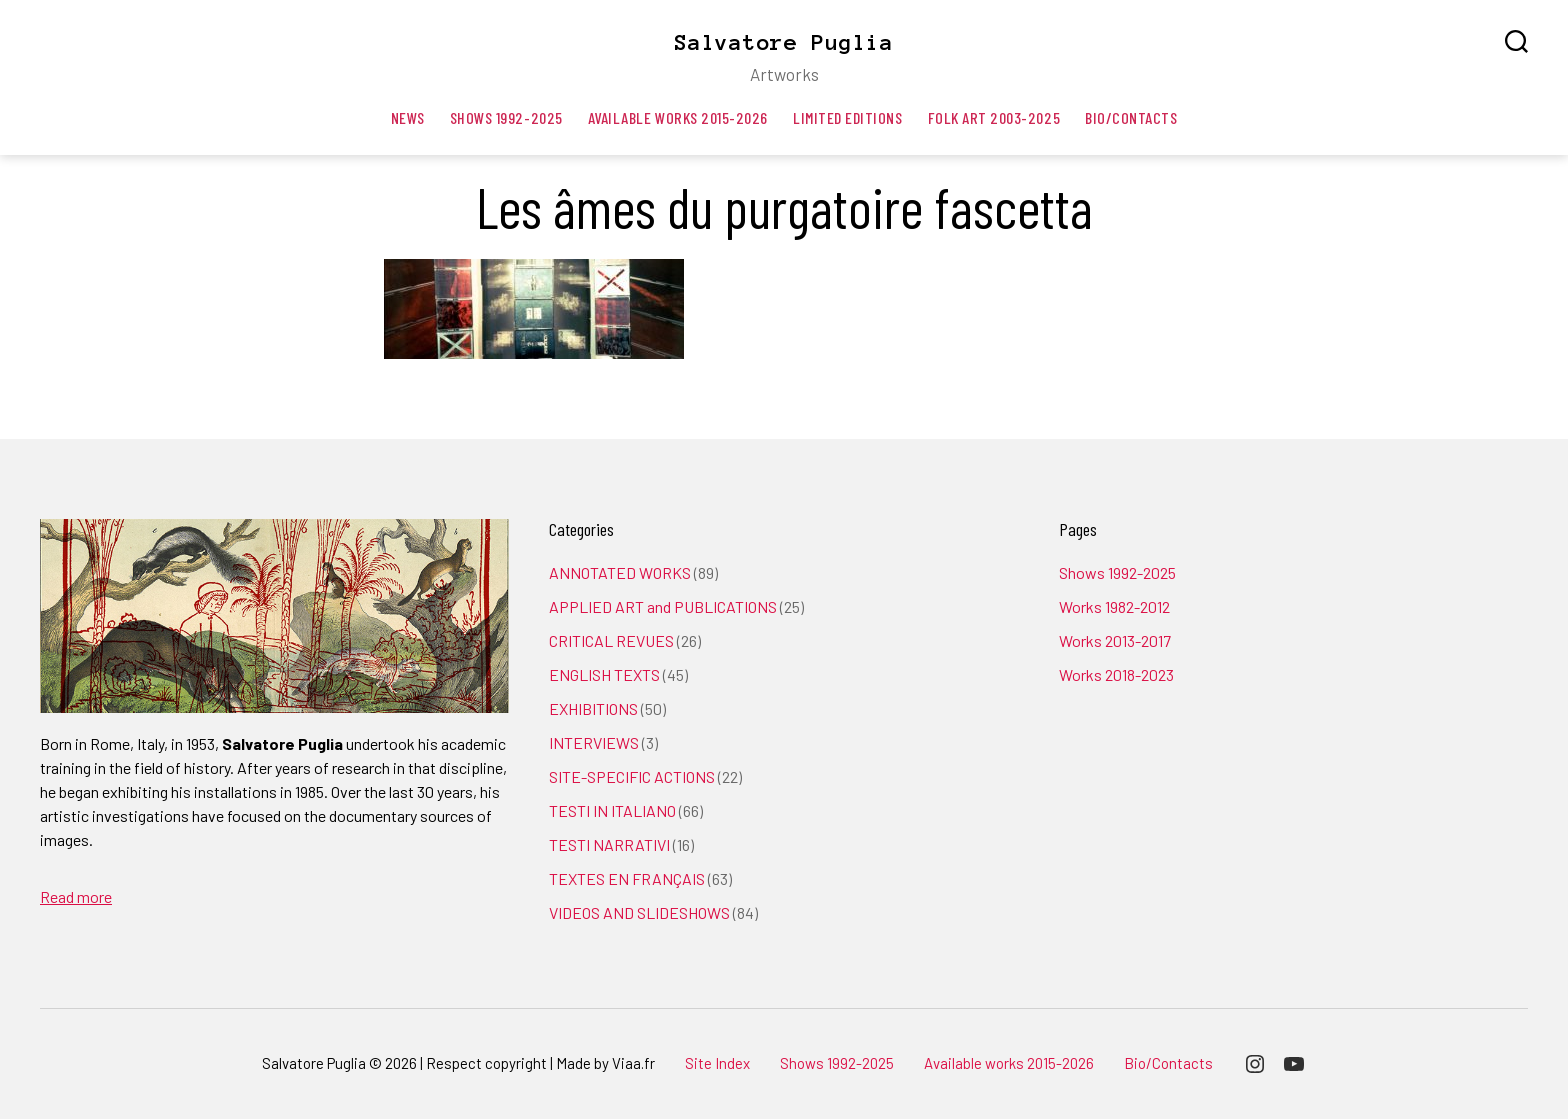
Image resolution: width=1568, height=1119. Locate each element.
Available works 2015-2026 (678, 117)
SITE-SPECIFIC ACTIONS (632, 776)
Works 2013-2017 (1115, 640)
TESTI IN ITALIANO (612, 810)
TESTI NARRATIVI (609, 844)
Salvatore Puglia (784, 42)
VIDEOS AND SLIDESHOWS (639, 912)
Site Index (717, 1063)
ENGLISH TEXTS (604, 674)
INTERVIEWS (594, 742)
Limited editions (848, 117)
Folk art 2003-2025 (994, 117)
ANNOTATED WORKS (620, 572)
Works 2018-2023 (1116, 674)
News (408, 117)
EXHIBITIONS (593, 708)
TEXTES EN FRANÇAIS (627, 878)
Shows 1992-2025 (506, 117)
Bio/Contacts (1131, 117)
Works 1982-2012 (1114, 606)
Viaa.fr (633, 1063)
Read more (76, 896)
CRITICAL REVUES (611, 640)
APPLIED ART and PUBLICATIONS (663, 606)
